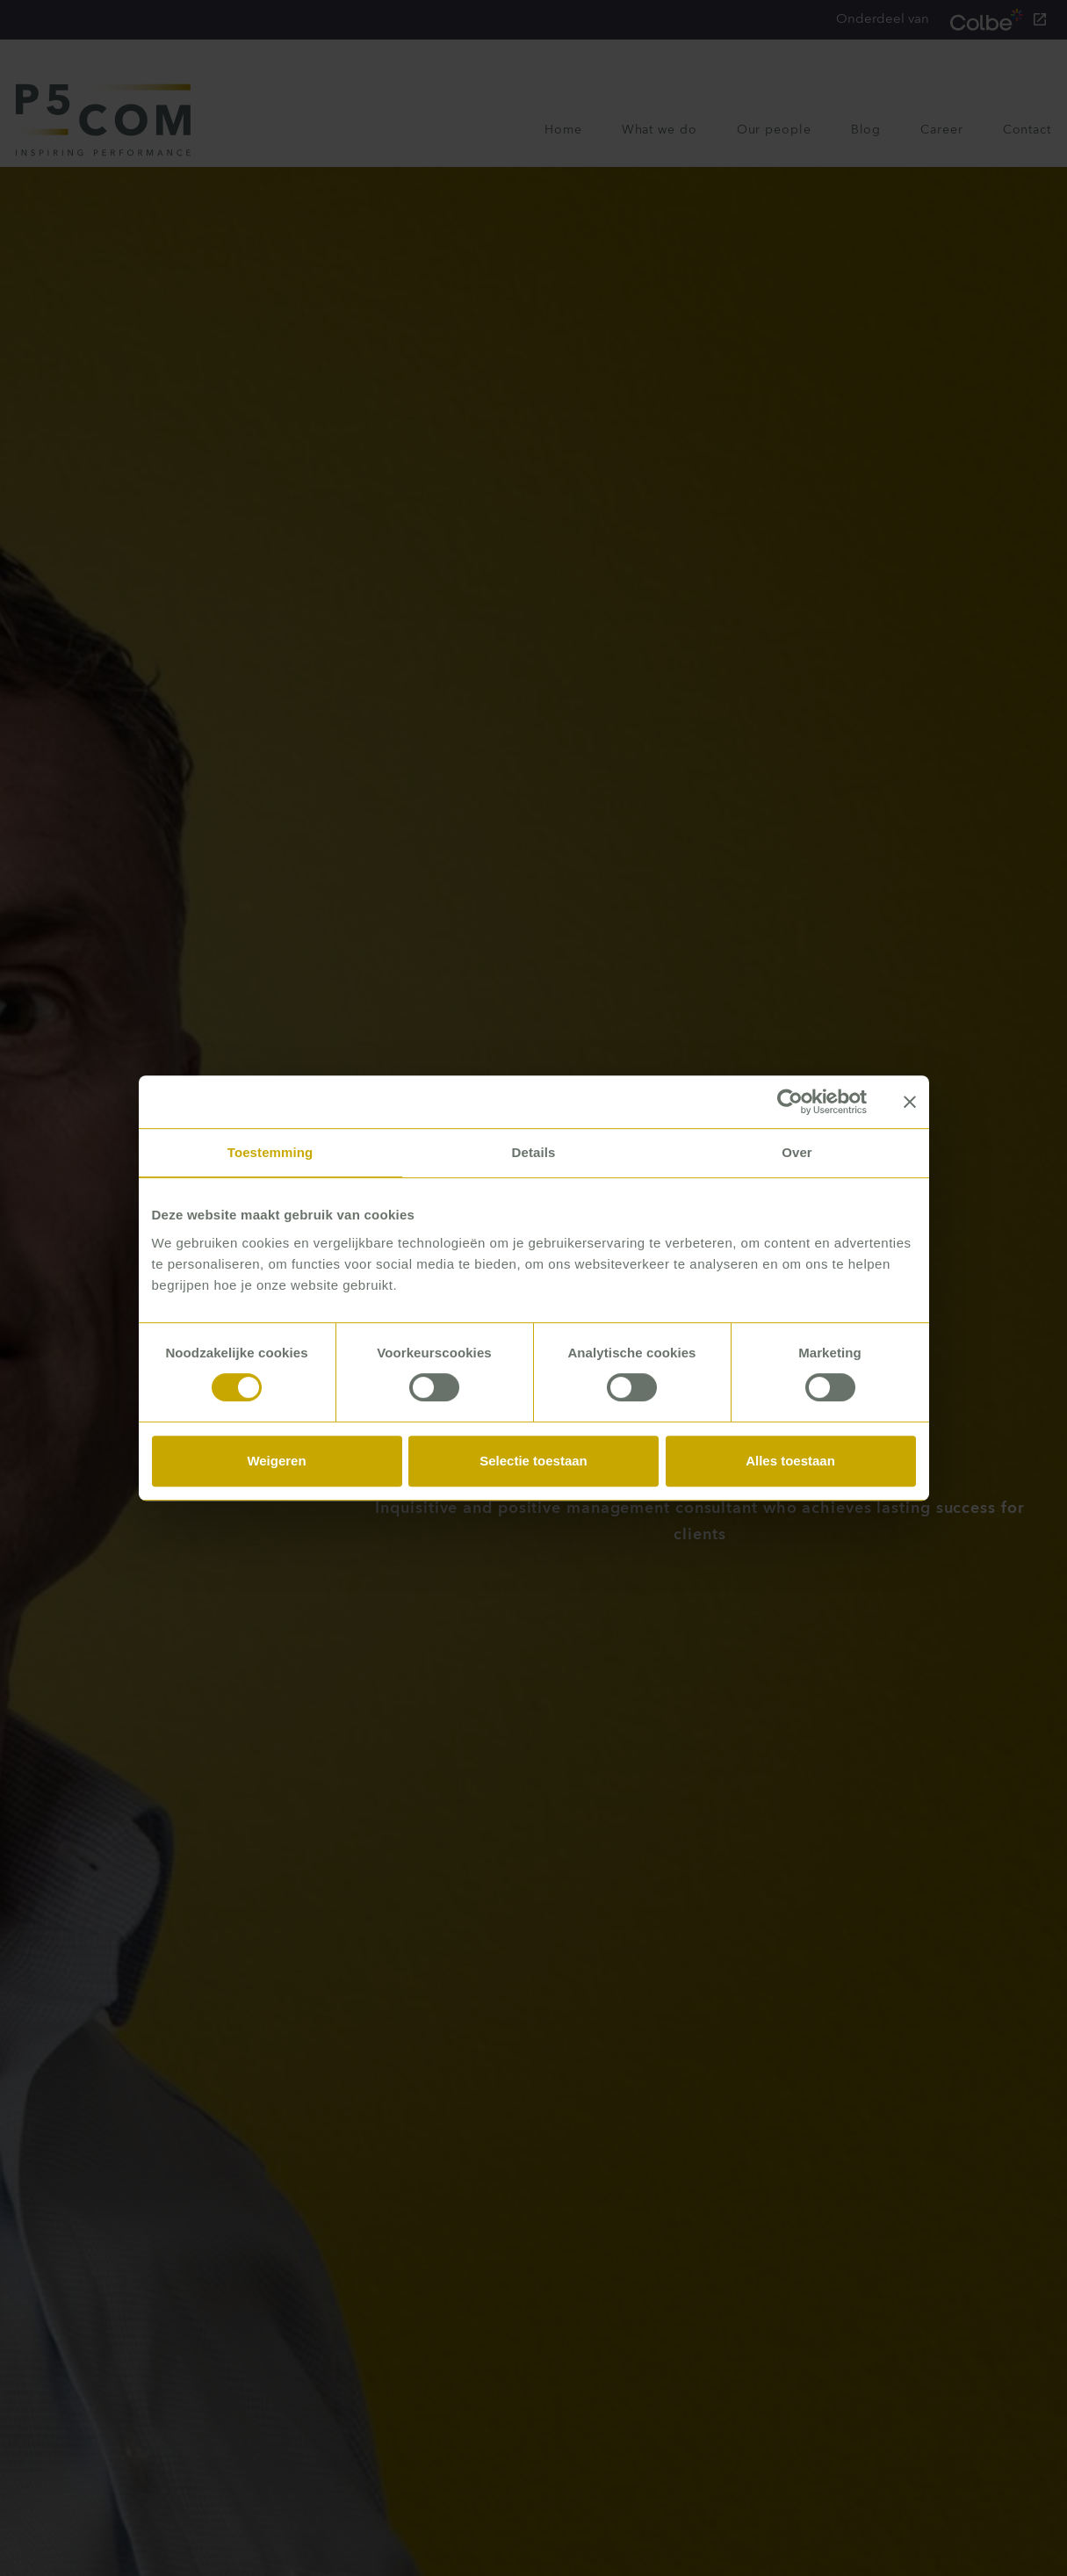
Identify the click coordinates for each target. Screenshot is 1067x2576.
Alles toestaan (790, 1460)
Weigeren (276, 1460)
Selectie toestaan (533, 1460)
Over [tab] (797, 1152)
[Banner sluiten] (910, 1102)
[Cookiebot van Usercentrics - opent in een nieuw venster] (790, 1102)
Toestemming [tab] (270, 1152)
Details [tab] (534, 1152)
